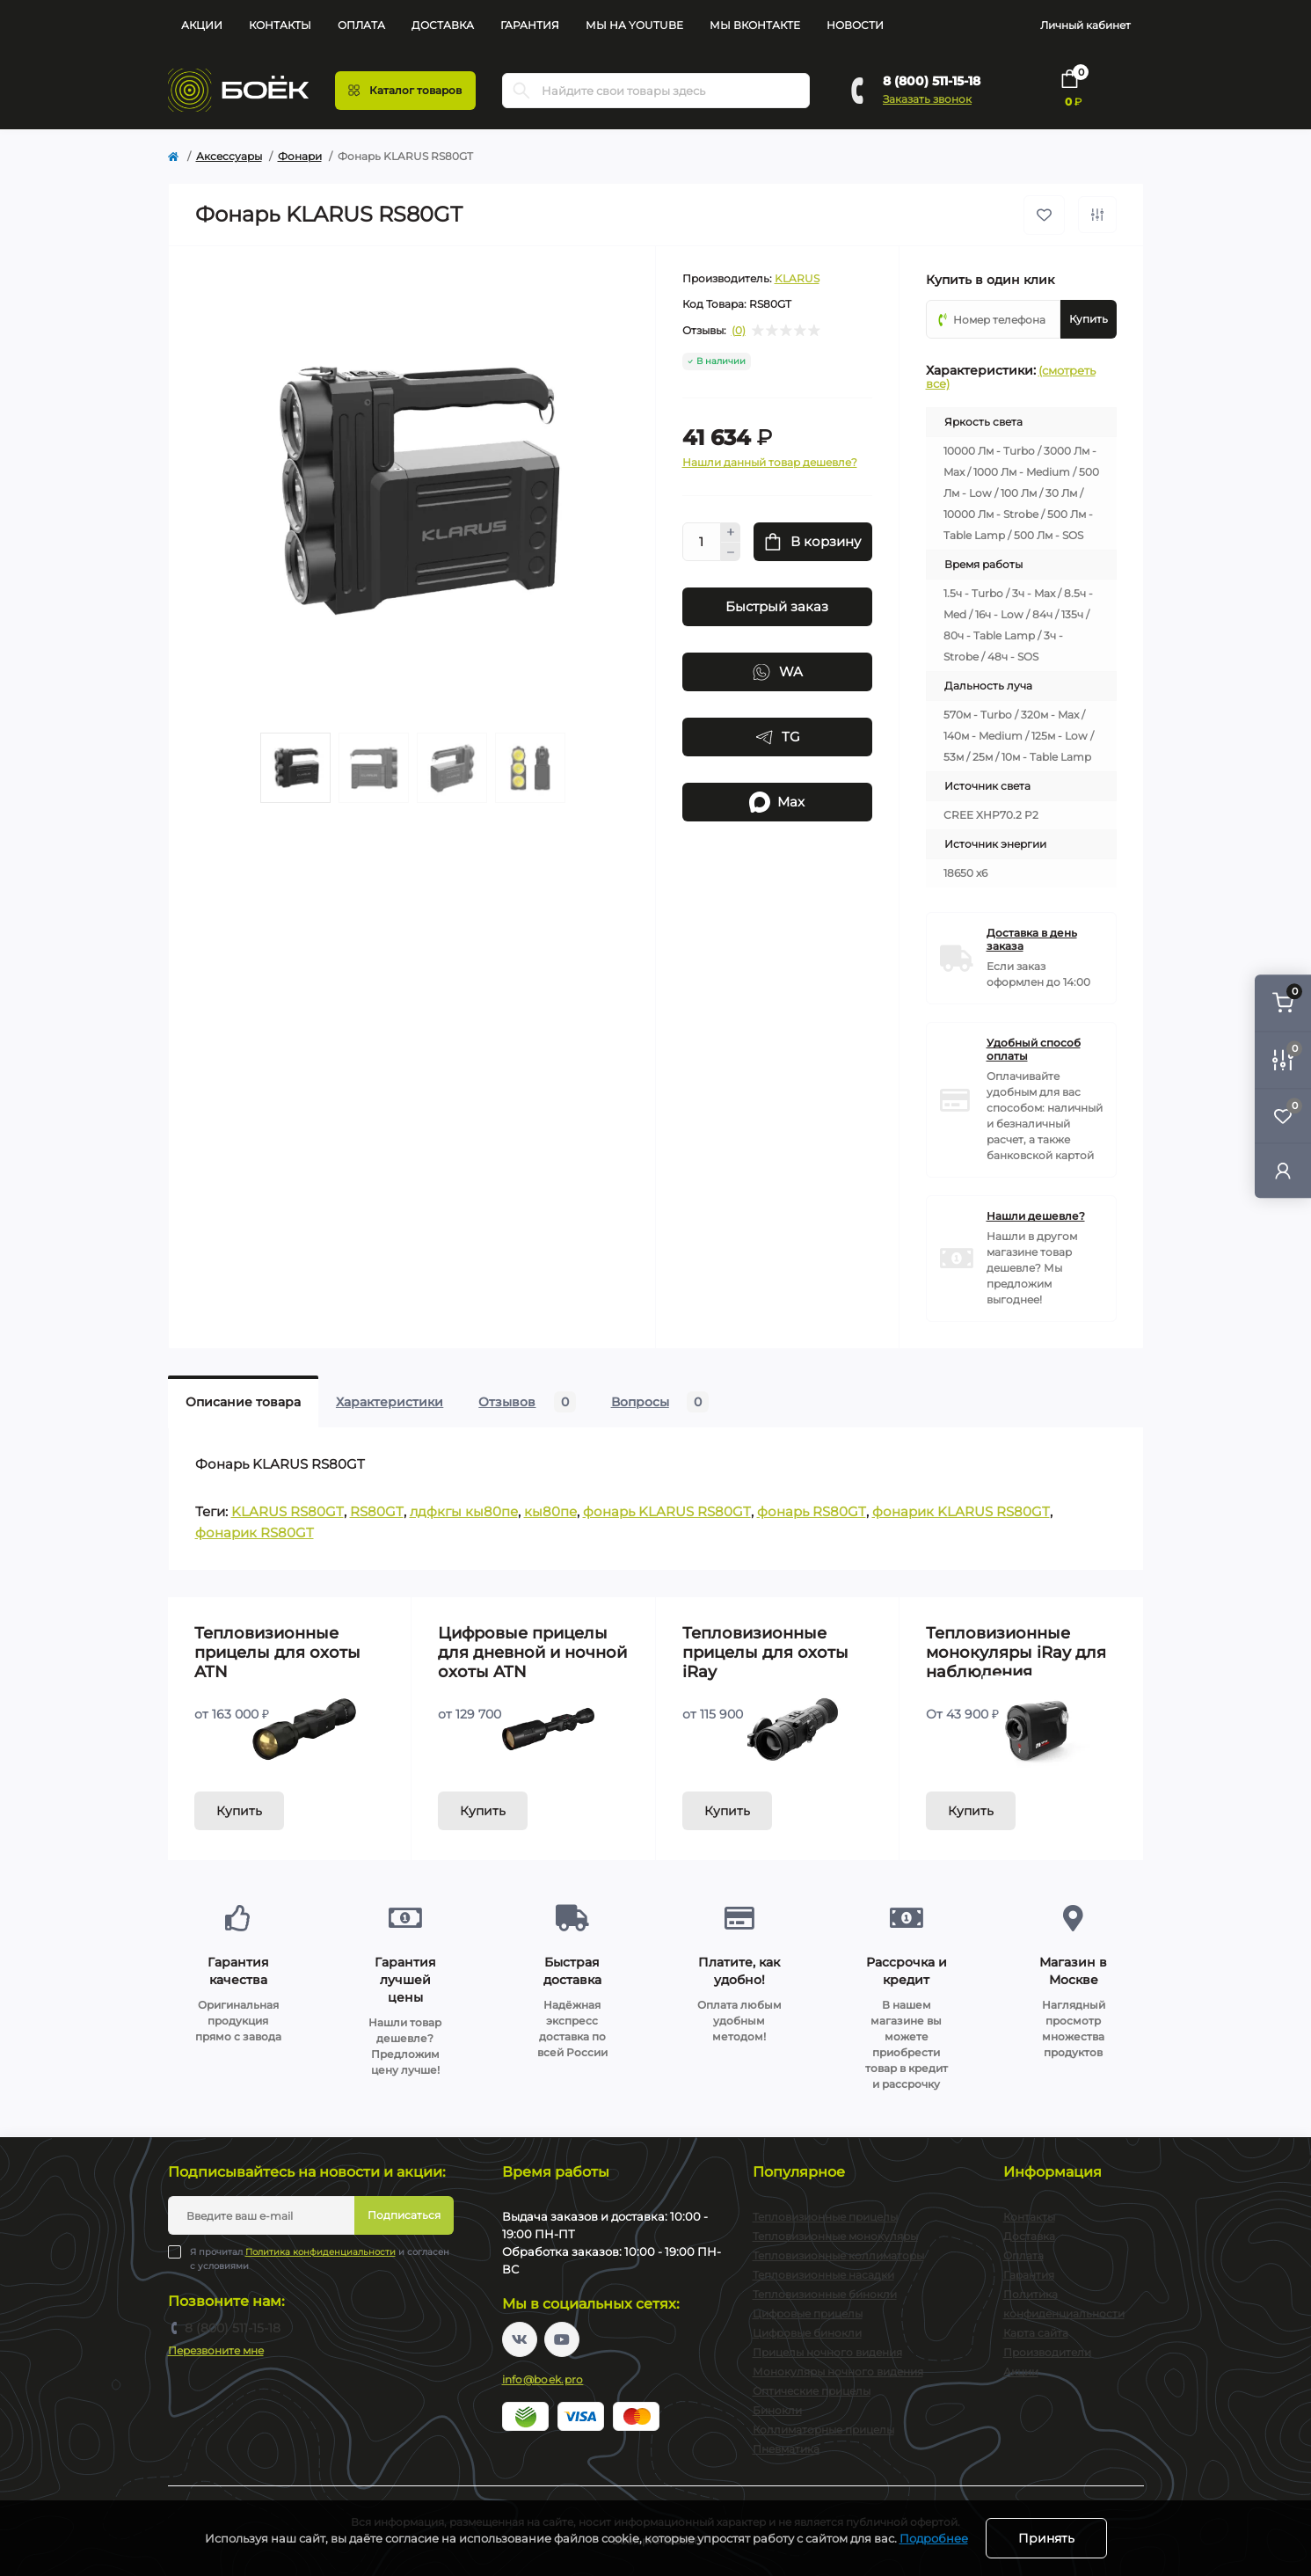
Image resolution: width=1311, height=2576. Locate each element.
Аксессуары (229, 156)
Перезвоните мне (216, 2350)
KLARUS (797, 278)
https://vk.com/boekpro (520, 2339)
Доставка (443, 25)
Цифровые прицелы (808, 2313)
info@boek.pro (543, 2379)
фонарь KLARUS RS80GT (667, 1511)
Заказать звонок (927, 99)
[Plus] (730, 532)
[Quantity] (701, 541)
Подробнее (933, 2538)
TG (777, 737)
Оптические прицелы (811, 2390)
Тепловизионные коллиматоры (838, 2255)
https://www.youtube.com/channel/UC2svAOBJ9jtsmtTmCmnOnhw (562, 2339)
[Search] (521, 90)
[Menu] (405, 90)
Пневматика (786, 2449)
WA (777, 671)
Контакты (280, 25)
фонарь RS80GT (811, 1511)
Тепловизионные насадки (823, 2274)
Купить (239, 1811)
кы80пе (550, 1511)
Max (777, 802)
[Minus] (730, 552)
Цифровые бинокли (807, 2332)
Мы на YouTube (634, 25)
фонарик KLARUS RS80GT (961, 1511)
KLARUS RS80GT (287, 1511)
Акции (201, 25)
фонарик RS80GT (254, 1532)
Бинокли (777, 2410)
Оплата (361, 25)
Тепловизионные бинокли (825, 2294)
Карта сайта (1035, 2332)
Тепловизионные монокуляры (835, 2236)
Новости (855, 25)
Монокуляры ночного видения (838, 2371)
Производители (1047, 2352)
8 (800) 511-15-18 (931, 81)
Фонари (300, 156)
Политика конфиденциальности (320, 2252)
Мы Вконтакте (755, 25)
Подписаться (404, 2215)
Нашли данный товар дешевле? (769, 462)
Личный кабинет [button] (1085, 25)
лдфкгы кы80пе (464, 1511)
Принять (1046, 2538)
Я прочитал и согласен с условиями (319, 2258)
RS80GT (377, 1511)
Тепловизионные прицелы (825, 2216)
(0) (739, 331)
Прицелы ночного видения (827, 2352)
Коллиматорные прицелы (823, 2429)
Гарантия (529, 25)
